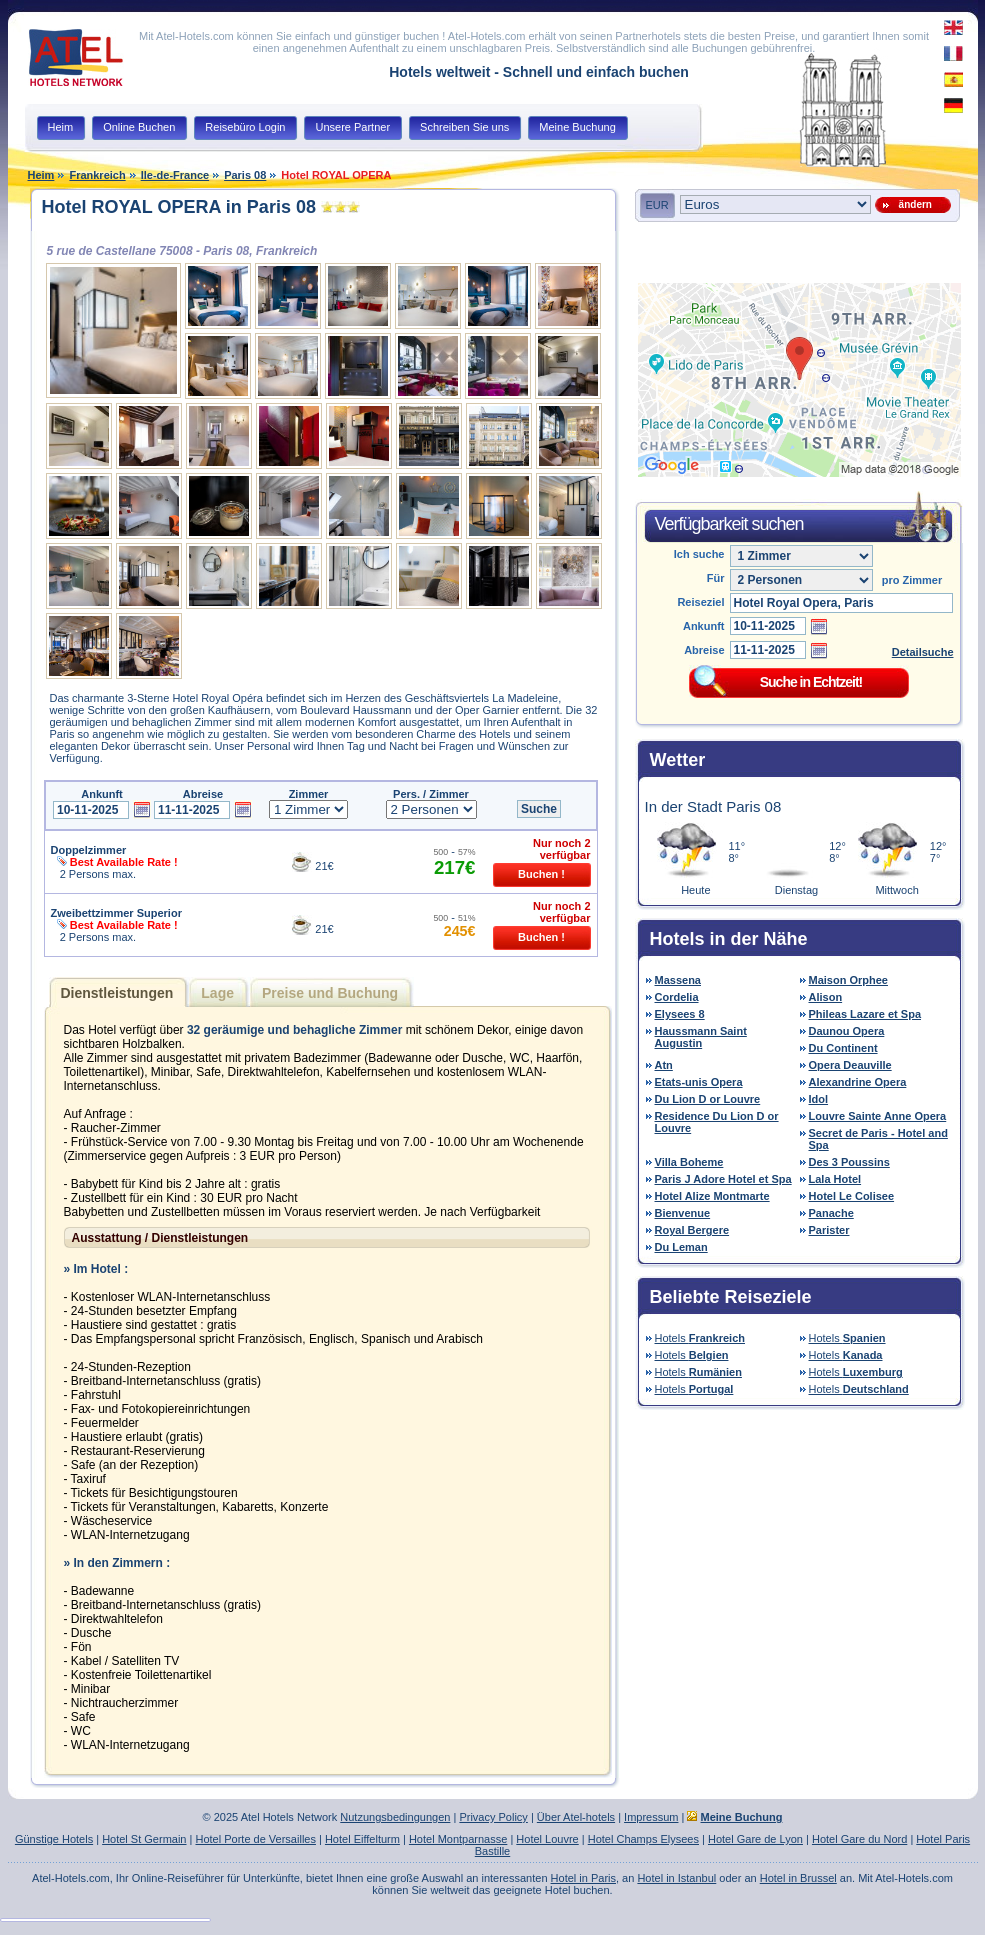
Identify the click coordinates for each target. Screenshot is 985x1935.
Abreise (704, 650)
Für (716, 578)
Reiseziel (700, 602)
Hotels (700, 1338)
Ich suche (699, 554)
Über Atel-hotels (576, 1817)
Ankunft (704, 626)
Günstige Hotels (54, 1839)
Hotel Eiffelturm (362, 1839)
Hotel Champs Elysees (643, 1839)
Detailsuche (923, 652)
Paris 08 (245, 175)
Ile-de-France (175, 175)
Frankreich (97, 175)
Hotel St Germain (144, 1839)
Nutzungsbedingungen (395, 1817)
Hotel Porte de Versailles (255, 1839)
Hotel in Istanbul (676, 1878)
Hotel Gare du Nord (859, 1839)
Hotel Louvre (547, 1839)
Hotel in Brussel (798, 1878)
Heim (41, 175)
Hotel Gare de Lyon (755, 1839)
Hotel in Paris (583, 1878)
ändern (912, 204)
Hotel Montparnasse (458, 1839)
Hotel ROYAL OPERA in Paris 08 (179, 207)
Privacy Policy (493, 1817)
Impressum (651, 1817)
